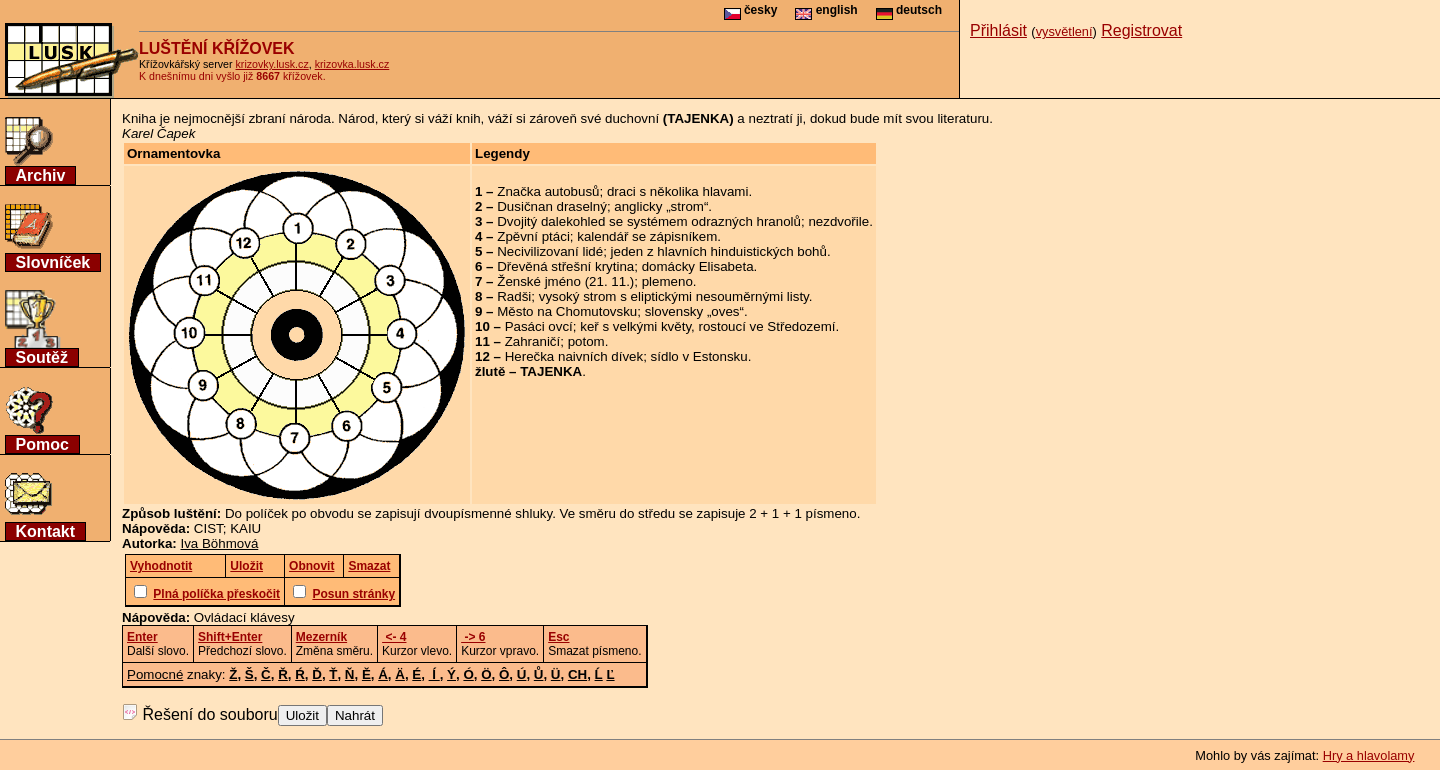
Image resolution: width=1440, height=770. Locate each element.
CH (577, 674)
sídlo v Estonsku (699, 356)
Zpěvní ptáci (533, 236)
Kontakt (46, 531)
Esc (558, 637)
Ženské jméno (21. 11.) (565, 281)
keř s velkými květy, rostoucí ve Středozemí (707, 326)
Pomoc (42, 444)
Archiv (41, 175)
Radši (514, 296)
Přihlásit (998, 30)
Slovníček (53, 262)
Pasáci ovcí (539, 326)
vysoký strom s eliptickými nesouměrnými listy (674, 296)
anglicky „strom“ (661, 206)
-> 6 (473, 637)
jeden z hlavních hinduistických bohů (719, 251)
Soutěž (42, 357)
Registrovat (1141, 30)
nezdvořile (838, 221)
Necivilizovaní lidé (550, 251)
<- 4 (394, 637)
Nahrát (355, 715)
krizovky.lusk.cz (272, 64)
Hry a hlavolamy (1369, 755)
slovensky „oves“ (694, 311)
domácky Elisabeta (698, 266)
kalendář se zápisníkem (647, 236)
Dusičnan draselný (552, 206)
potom (586, 341)
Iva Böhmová (220, 543)
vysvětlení (1064, 31)
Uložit (302, 715)
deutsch (909, 10)
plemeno (667, 281)
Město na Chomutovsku (567, 311)
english (826, 10)
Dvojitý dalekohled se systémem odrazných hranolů (649, 221)
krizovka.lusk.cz (352, 64)
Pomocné (155, 674)
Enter (142, 637)
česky (751, 10)
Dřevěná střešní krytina (565, 266)
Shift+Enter (230, 637)
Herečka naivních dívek (574, 356)
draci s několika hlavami (678, 191)
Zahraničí (533, 341)
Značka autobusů (548, 191)
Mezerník (321, 637)
